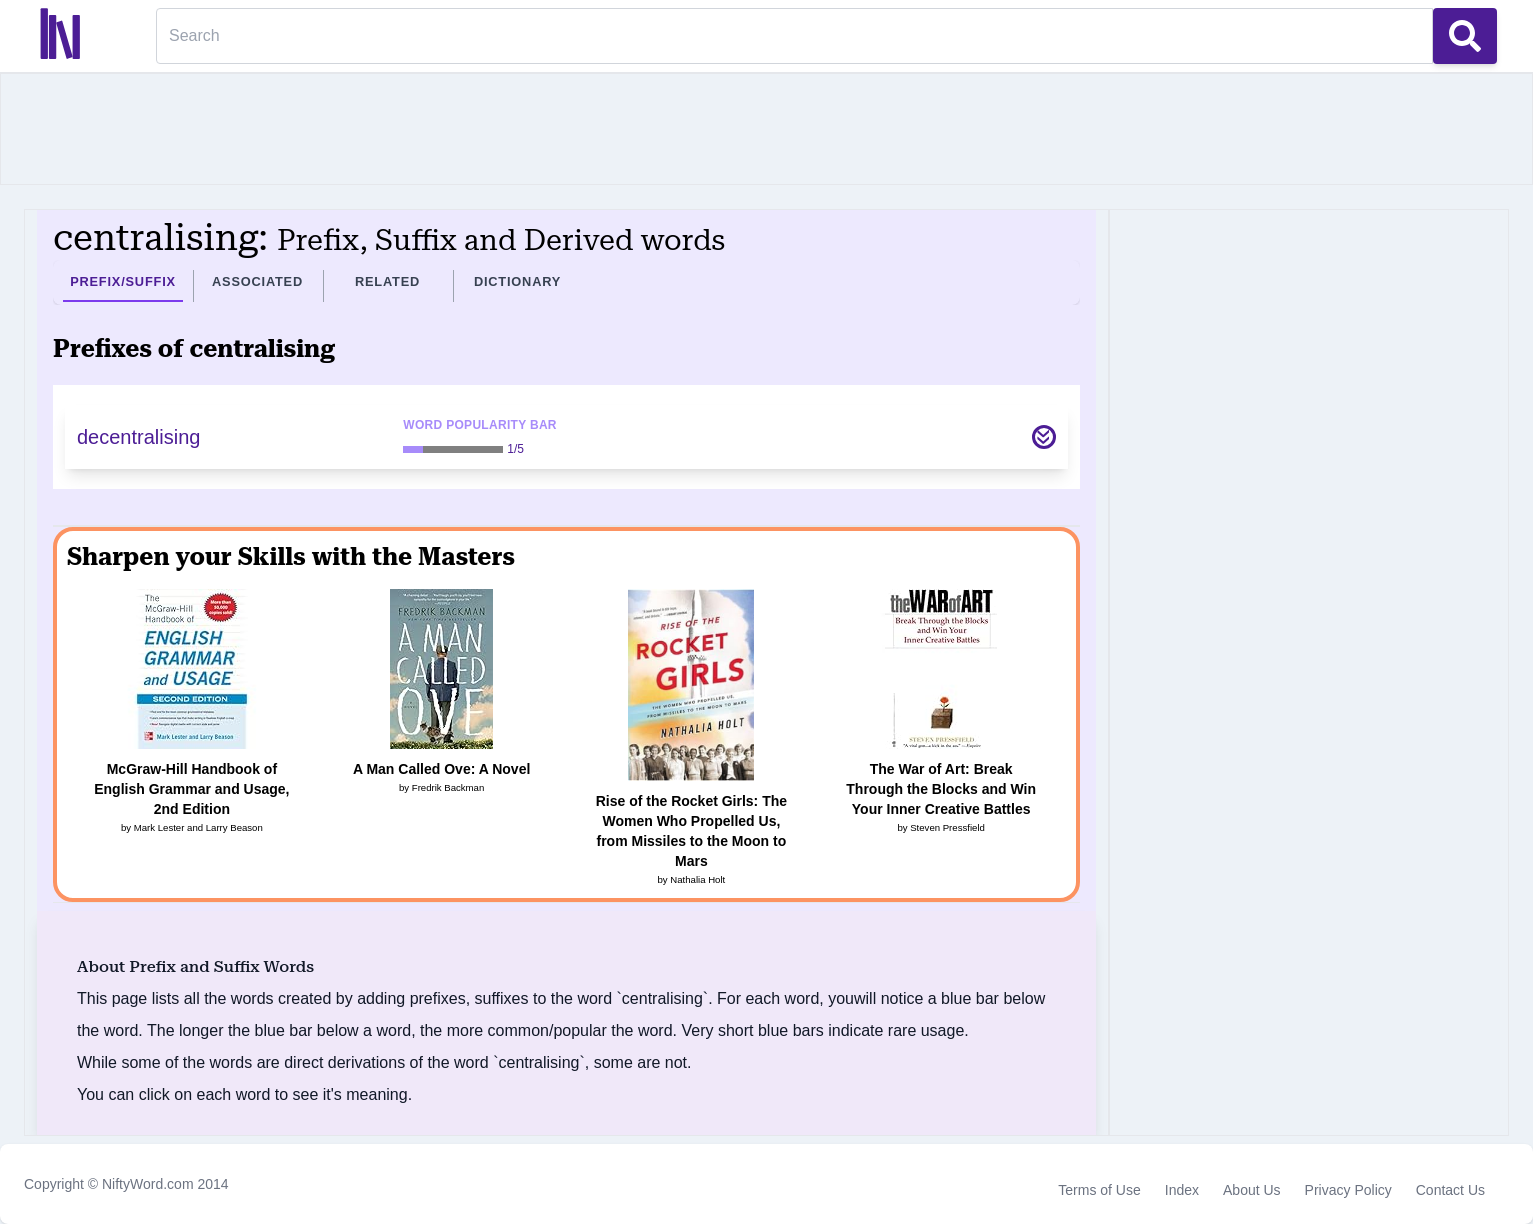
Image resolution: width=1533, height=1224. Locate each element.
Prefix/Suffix (123, 281)
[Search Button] (1465, 36)
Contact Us (1450, 1190)
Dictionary (517, 281)
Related (387, 281)
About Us (1252, 1190)
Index (1182, 1190)
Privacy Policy (1348, 1190)
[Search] (794, 36)
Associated (257, 281)
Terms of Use (1099, 1190)
